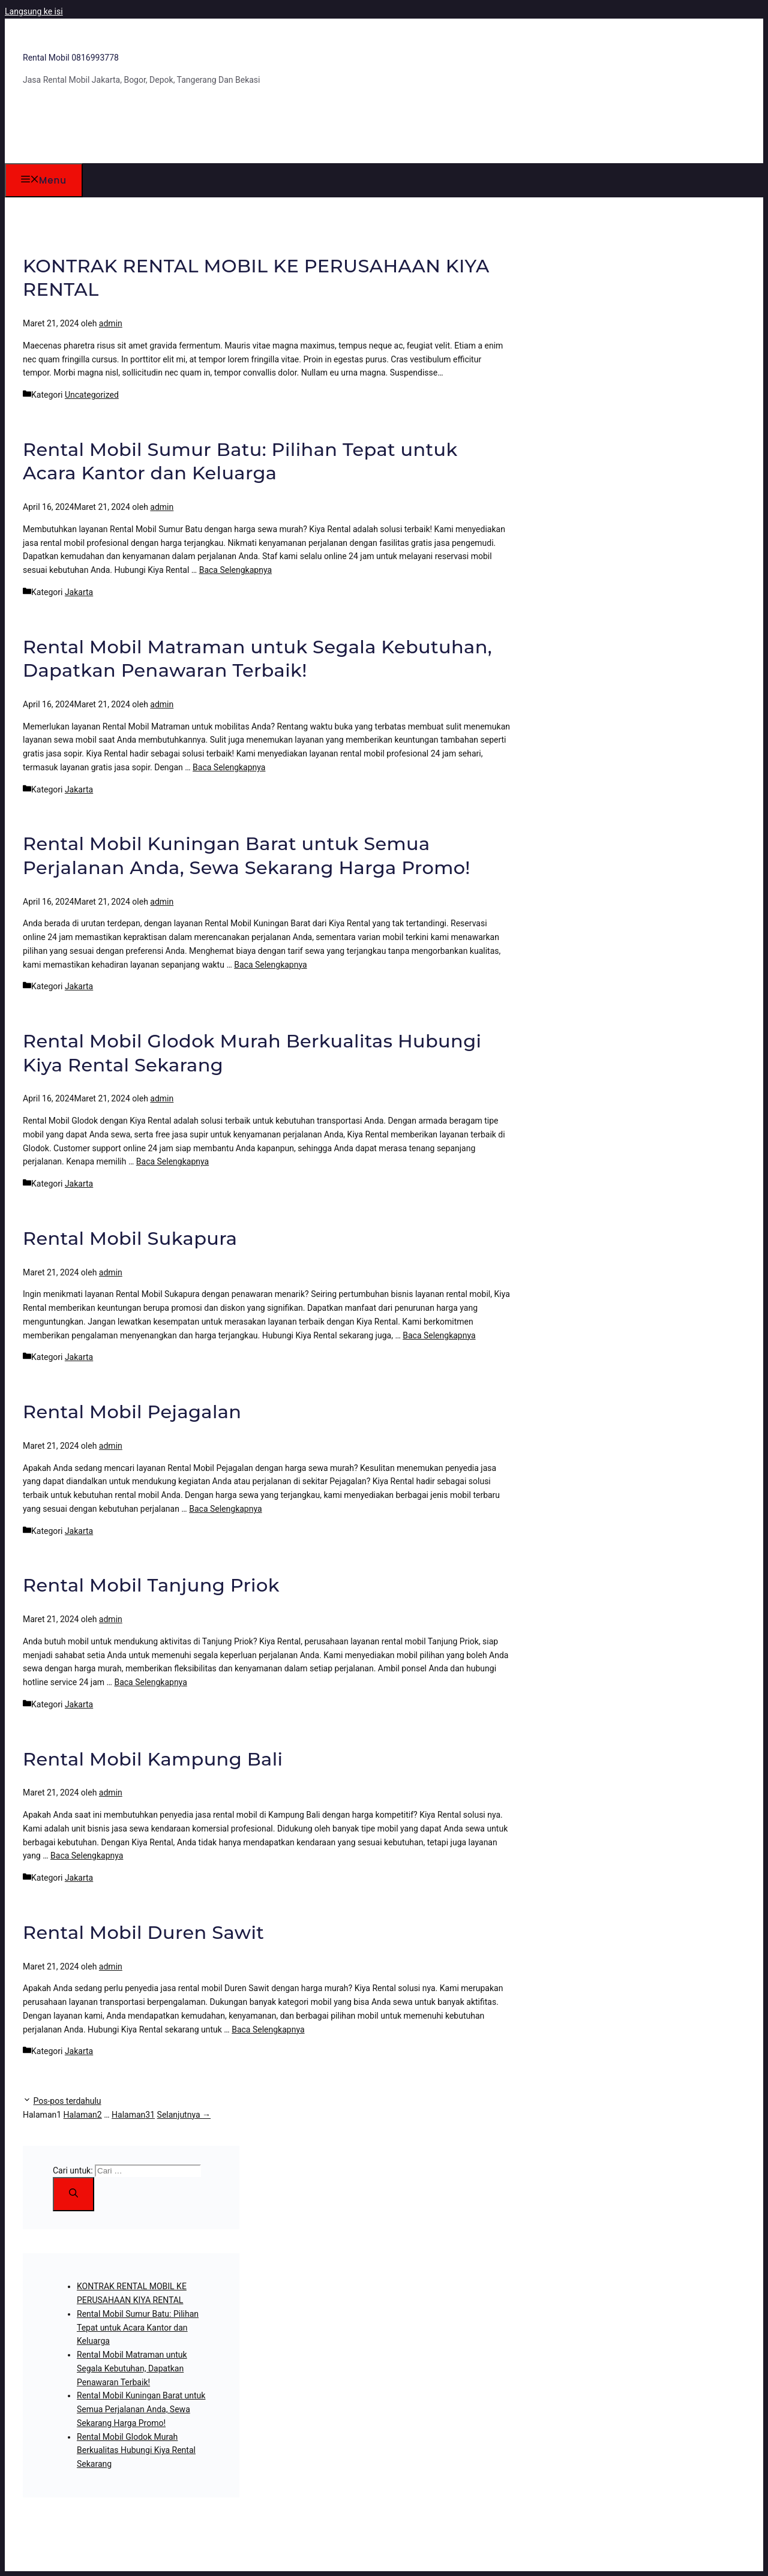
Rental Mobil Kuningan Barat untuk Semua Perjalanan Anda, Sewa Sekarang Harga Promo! (141, 2409)
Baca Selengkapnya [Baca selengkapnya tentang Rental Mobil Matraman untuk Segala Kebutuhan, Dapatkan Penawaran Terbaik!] (229, 767)
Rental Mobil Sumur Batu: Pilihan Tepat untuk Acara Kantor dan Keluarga (138, 2327)
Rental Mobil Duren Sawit (143, 1933)
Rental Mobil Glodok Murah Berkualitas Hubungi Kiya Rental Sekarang (136, 2450)
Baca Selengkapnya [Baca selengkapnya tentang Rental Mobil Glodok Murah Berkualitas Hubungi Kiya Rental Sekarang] (172, 1161)
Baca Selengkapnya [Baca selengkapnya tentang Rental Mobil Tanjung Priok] (150, 1682)
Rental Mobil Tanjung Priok (151, 1585)
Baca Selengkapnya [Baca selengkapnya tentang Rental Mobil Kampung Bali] (86, 1855)
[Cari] (73, 2194)
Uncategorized (92, 395)
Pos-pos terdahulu (67, 2101)
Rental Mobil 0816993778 (71, 57)
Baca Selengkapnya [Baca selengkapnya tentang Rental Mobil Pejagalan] (225, 1509)
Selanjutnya (184, 2114)
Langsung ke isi (34, 11)
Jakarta (79, 592)
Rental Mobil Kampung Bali (153, 1759)
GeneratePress (244, 2552)
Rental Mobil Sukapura (130, 1238)
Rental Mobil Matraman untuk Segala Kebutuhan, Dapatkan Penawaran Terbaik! (132, 2368)
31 (133, 2114)
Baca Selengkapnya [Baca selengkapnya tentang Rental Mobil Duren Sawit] (268, 2029)
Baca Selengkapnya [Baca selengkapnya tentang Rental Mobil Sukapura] (439, 1335)
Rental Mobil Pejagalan (132, 1412)
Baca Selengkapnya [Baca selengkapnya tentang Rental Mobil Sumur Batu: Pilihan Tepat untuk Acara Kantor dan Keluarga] (235, 570)
